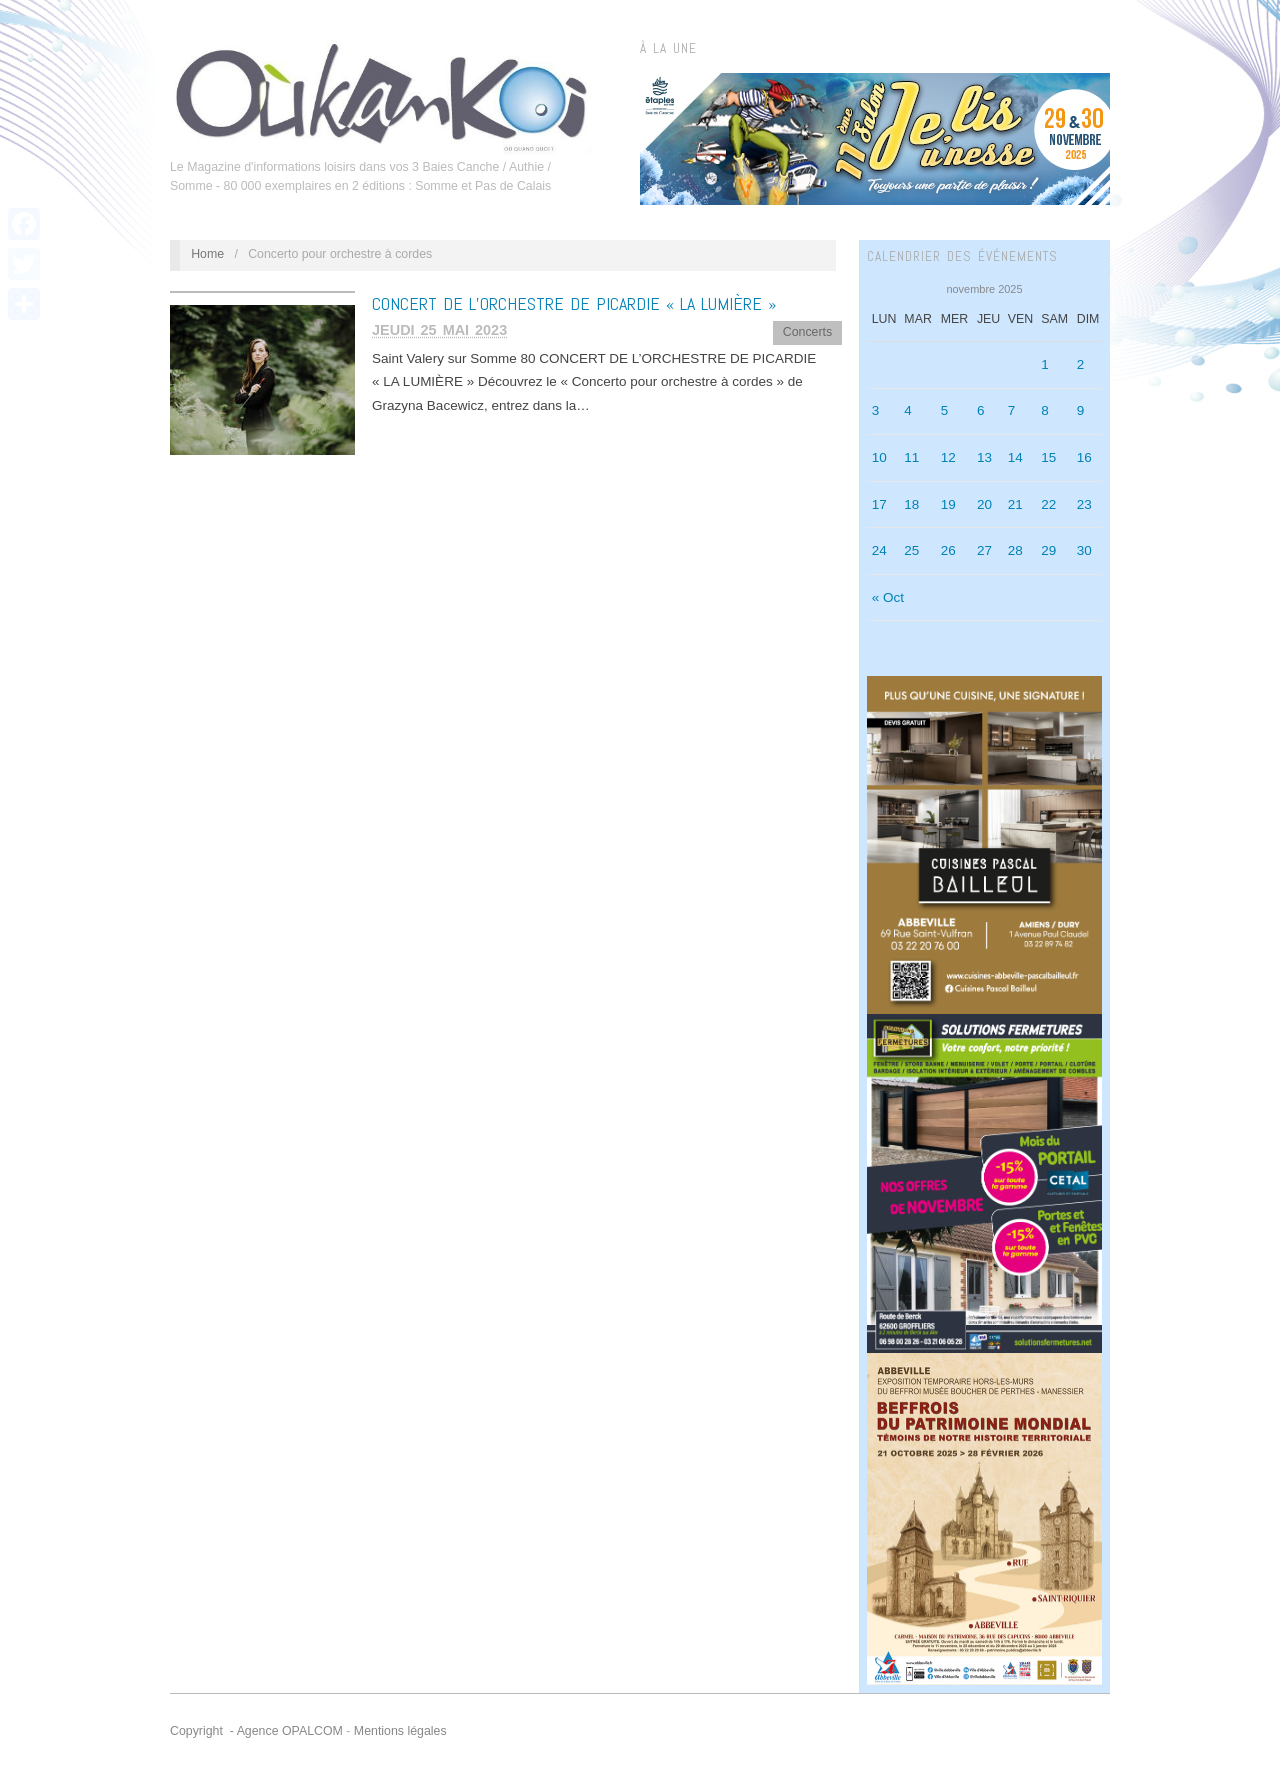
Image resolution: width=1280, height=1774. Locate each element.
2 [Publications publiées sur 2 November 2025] (1081, 364)
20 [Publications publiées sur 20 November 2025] (984, 504)
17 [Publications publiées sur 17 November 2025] (879, 504)
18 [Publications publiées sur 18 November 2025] (911, 504)
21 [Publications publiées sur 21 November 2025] (1015, 504)
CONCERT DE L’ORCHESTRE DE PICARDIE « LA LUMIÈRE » (574, 303)
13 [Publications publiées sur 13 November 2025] (984, 457)
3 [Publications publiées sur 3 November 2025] (876, 410)
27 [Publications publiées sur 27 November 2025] (984, 550)
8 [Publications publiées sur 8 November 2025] (1045, 410)
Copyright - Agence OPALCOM (256, 1731)
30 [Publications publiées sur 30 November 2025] (1084, 550)
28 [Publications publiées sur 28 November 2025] (1015, 550)
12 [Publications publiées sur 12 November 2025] (948, 457)
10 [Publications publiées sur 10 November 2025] (879, 457)
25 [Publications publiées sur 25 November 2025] (911, 550)
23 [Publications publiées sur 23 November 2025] (1084, 504)
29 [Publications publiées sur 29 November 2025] (1048, 550)
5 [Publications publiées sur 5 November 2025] (945, 410)
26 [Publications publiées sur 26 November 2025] (948, 550)
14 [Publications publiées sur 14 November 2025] (1015, 457)
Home (207, 254)
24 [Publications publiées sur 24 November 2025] (879, 550)
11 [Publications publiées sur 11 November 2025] (911, 457)
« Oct (888, 597)
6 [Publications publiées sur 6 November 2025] (981, 410)
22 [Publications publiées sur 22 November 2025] (1048, 504)
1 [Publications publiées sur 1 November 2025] (1045, 364)
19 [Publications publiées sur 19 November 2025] (948, 504)
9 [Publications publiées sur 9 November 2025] (1081, 410)
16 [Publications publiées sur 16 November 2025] (1084, 457)
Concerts (807, 332)
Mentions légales (400, 1731)
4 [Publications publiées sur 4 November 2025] (908, 410)
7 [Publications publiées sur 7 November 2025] (1012, 410)
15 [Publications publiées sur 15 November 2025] (1048, 457)
